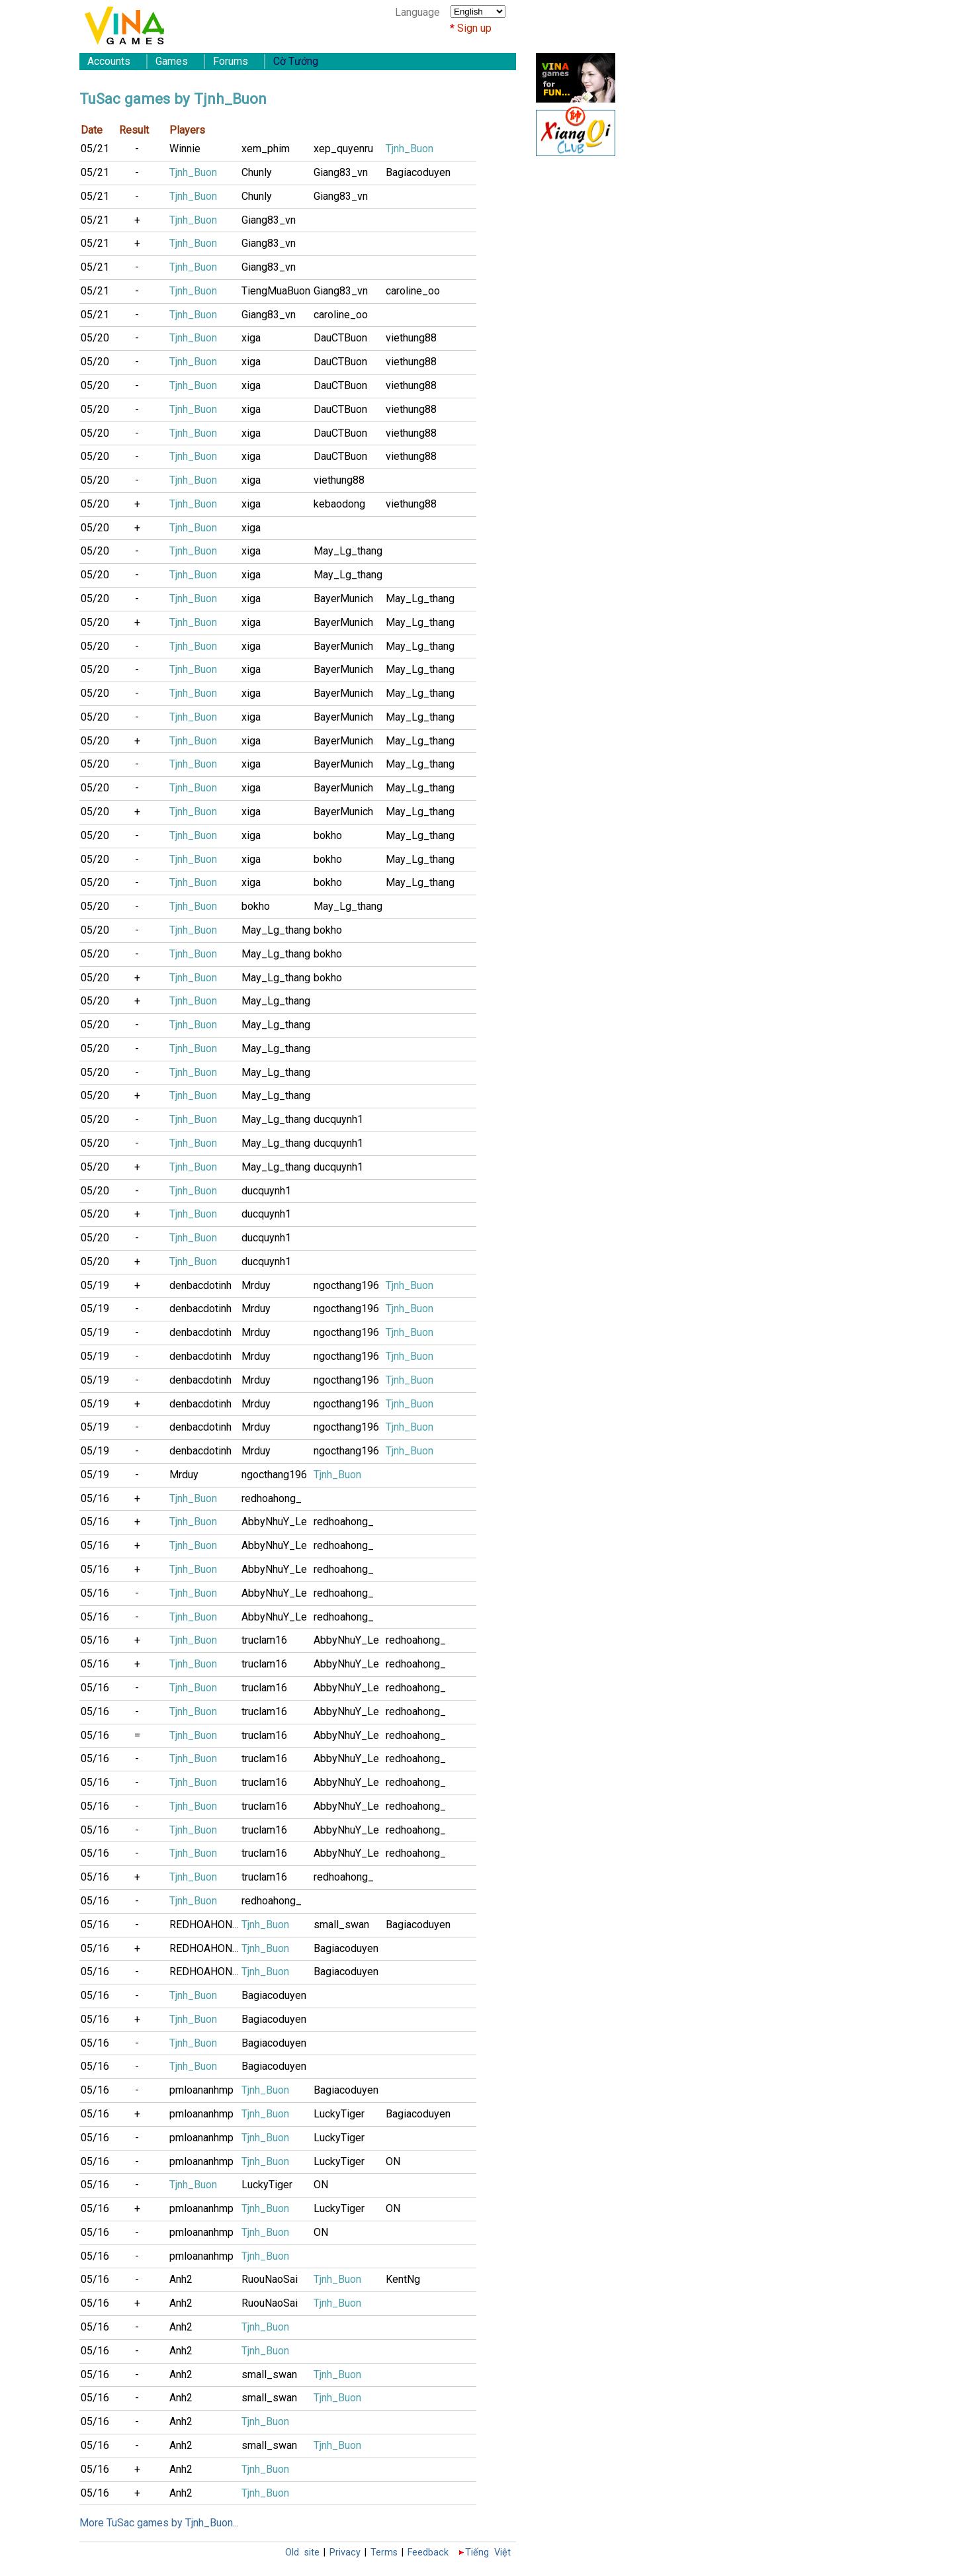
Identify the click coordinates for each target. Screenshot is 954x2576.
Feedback (428, 2552)
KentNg (403, 2279)
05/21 (95, 148)
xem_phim (265, 148)
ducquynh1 (338, 1119)
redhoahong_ (271, 1498)
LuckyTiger (339, 2114)
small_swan (341, 1924)
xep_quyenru (343, 148)
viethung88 (411, 338)
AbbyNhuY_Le (274, 1521)
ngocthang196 (346, 1285)
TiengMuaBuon (275, 291)
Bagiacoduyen (418, 172)
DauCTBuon (340, 338)
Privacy (345, 2552)
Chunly (256, 172)
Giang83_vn (341, 172)
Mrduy (256, 1285)
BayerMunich (343, 598)
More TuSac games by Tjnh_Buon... (159, 2522)
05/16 (95, 1498)
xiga (251, 338)
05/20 (95, 338)
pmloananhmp (201, 2090)
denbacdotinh (200, 1285)
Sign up (474, 28)
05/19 (95, 1285)
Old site (302, 2552)
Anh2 (181, 2279)
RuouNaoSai (269, 2279)
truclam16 (264, 1640)
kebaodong (339, 504)
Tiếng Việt (488, 2552)
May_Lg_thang (348, 551)
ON (393, 2161)
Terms (384, 2552)
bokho (328, 835)
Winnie (184, 148)
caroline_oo (413, 291)
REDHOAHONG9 (205, 1924)
